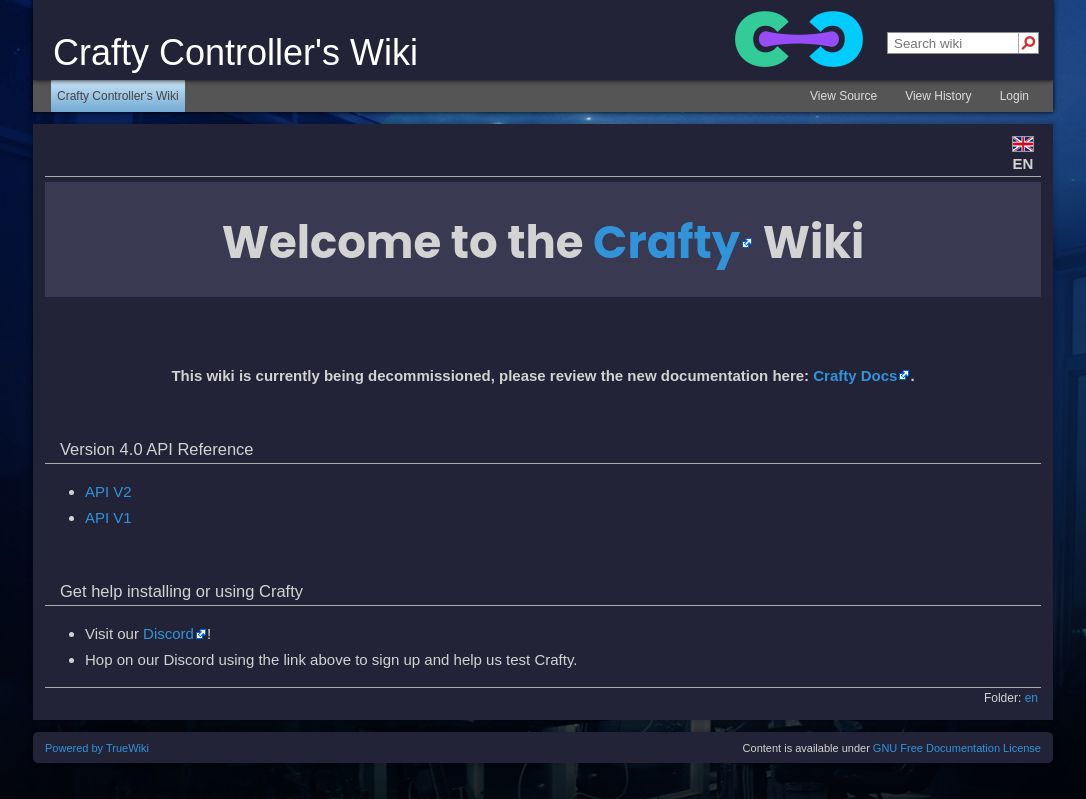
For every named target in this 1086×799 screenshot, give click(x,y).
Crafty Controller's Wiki (118, 96)
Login (1014, 96)
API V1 (108, 517)
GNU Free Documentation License (957, 748)
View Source (843, 96)
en (1031, 698)
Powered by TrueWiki (97, 748)
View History (938, 96)
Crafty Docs (855, 375)
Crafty (666, 242)
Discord (168, 633)
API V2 (108, 491)
